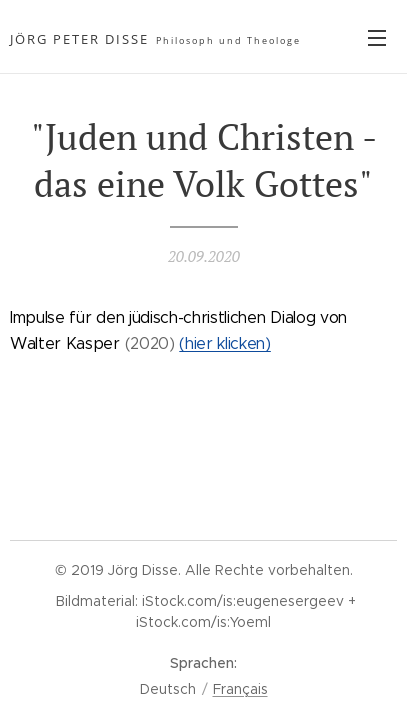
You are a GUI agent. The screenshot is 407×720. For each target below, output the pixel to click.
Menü (377, 38)
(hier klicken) (225, 343)
